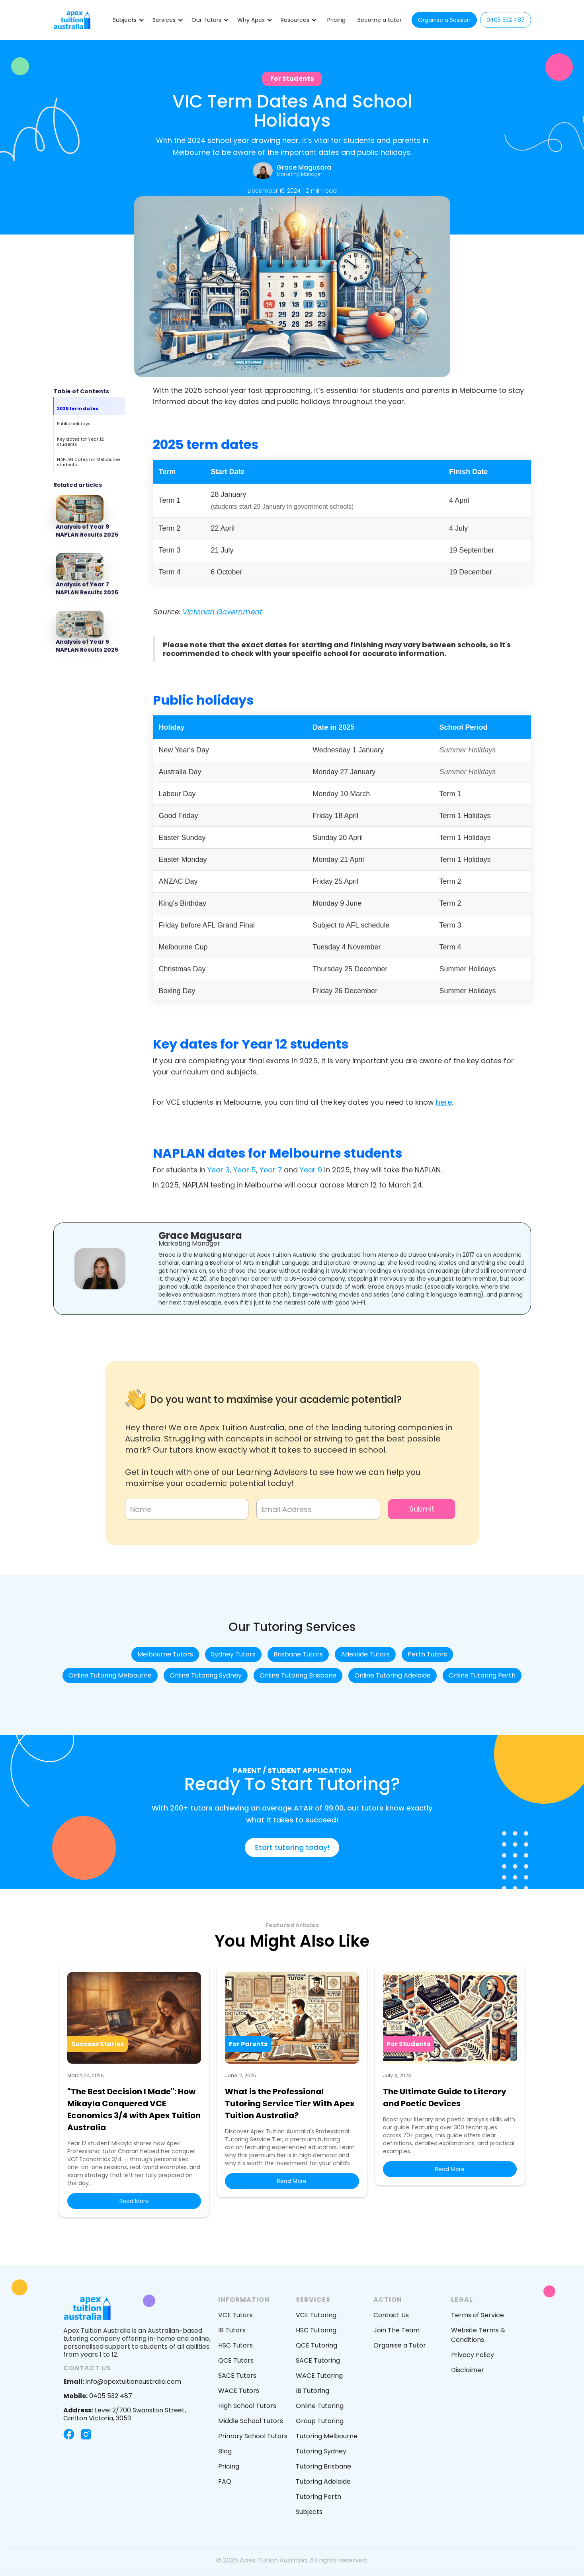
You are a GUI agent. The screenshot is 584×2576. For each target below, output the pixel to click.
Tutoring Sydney (321, 2451)
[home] (72, 20)
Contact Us (391, 2315)
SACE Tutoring (318, 2360)
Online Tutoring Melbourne (110, 1675)
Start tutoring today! (292, 1847)
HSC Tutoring (316, 2330)
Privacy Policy (472, 2354)
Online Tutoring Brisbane (298, 1675)
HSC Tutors (235, 2345)
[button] (128, 20)
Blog (225, 2451)
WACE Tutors (238, 2390)
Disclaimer (467, 2370)
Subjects (309, 2511)
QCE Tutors (236, 2360)
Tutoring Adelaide (323, 2481)
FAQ (224, 2481)
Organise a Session (444, 20)
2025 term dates (77, 408)
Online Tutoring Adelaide (392, 1675)
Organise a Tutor (399, 2345)
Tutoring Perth (318, 2496)
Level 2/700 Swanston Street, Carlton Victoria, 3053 (124, 2414)
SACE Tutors (237, 2375)
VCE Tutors (235, 2315)
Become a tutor (379, 20)
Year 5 (244, 1170)
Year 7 (271, 1170)
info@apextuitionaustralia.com (122, 2382)
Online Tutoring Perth (482, 1675)
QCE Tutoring (316, 2345)
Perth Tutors (427, 1654)
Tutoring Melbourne (326, 2436)
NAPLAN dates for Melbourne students (88, 462)
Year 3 (218, 1170)
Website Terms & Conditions (478, 2335)
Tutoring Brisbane (323, 2466)
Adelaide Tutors (365, 1654)
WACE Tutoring (319, 2375)
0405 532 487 (505, 20)
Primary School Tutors (252, 2436)
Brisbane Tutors (298, 1654)
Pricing (336, 20)
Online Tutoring (320, 2405)
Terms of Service (477, 2315)
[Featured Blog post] (89, 518)
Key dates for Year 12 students (80, 441)
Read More (134, 2201)
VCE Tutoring (316, 2315)
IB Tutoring (312, 2390)
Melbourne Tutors (165, 1654)
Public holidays (74, 423)
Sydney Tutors (233, 1654)
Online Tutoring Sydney (206, 1675)
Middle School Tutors (250, 2421)
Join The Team (396, 2330)
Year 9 (311, 1170)
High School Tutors (247, 2405)
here (444, 1102)
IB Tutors (232, 2330)
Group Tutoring (320, 2421)
